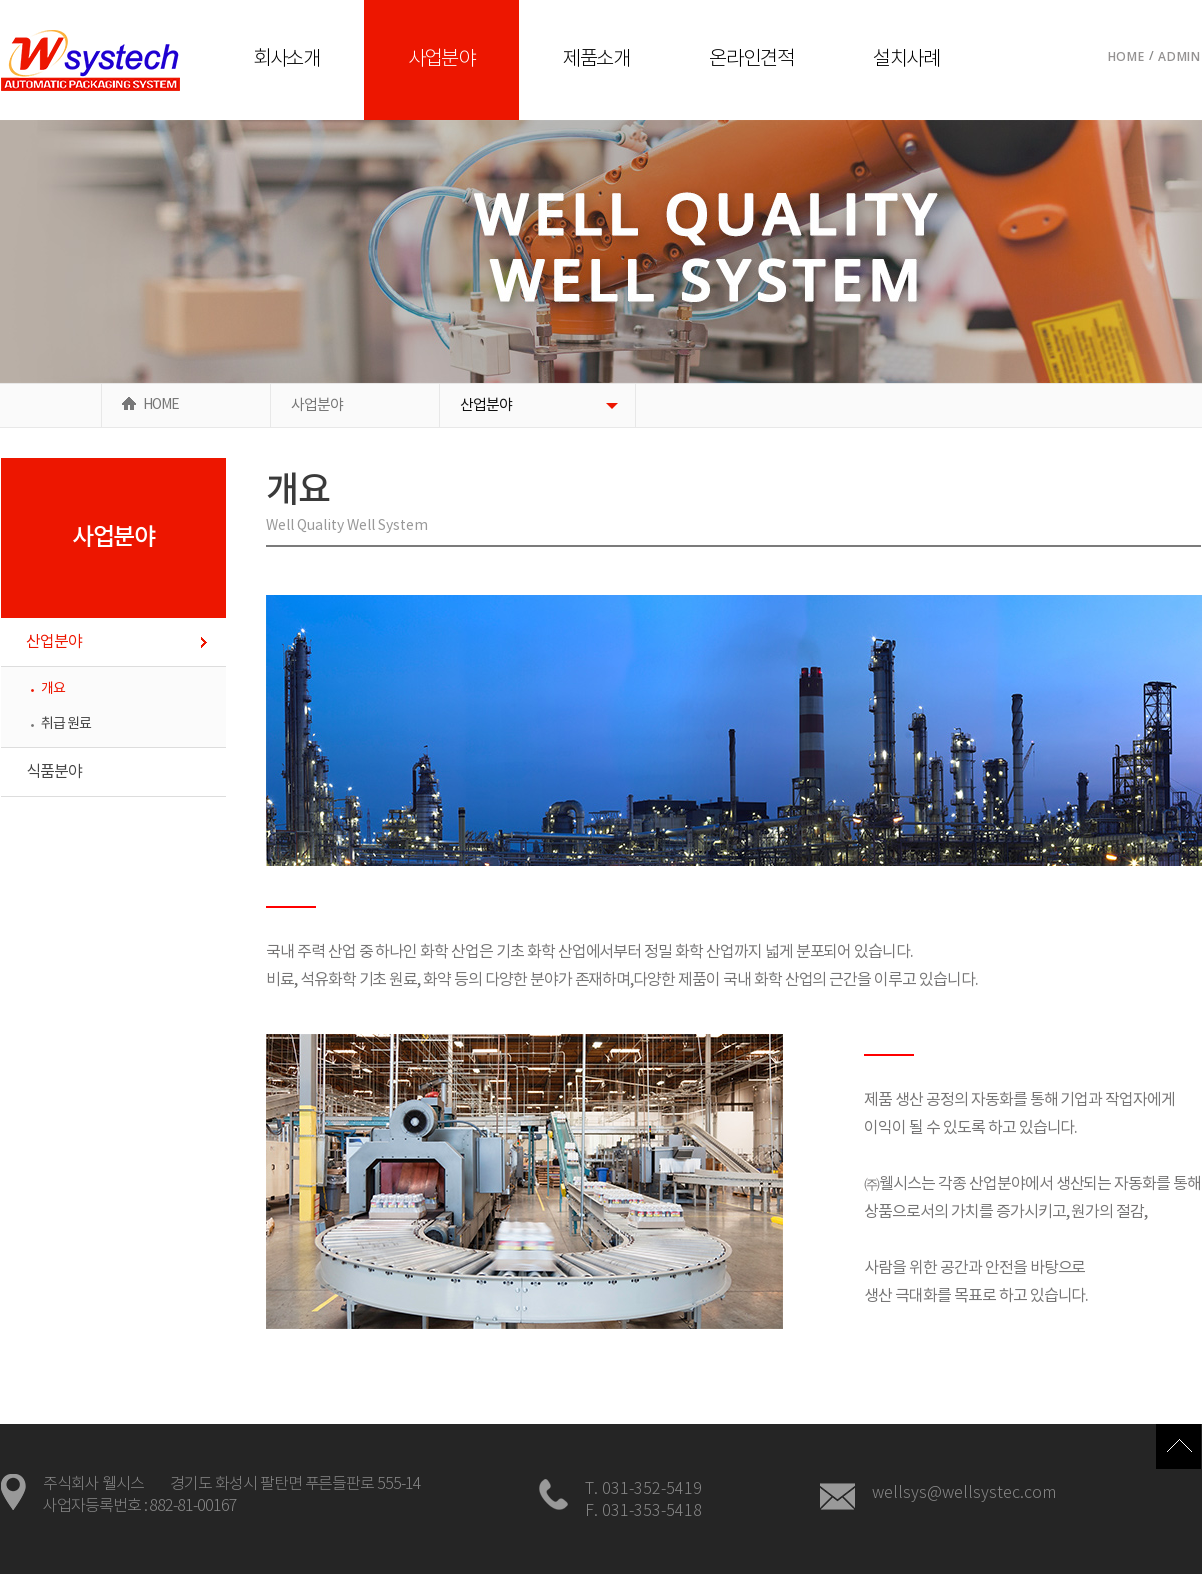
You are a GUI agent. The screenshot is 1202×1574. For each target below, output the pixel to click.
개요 (53, 689)
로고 (90, 60)
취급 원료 (66, 724)
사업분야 (442, 59)
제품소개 (597, 59)
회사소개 (287, 59)
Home (1126, 57)
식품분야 (54, 772)
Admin (1179, 57)
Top (1178, 1446)
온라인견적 (751, 59)
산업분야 (486, 405)
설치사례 (907, 59)
